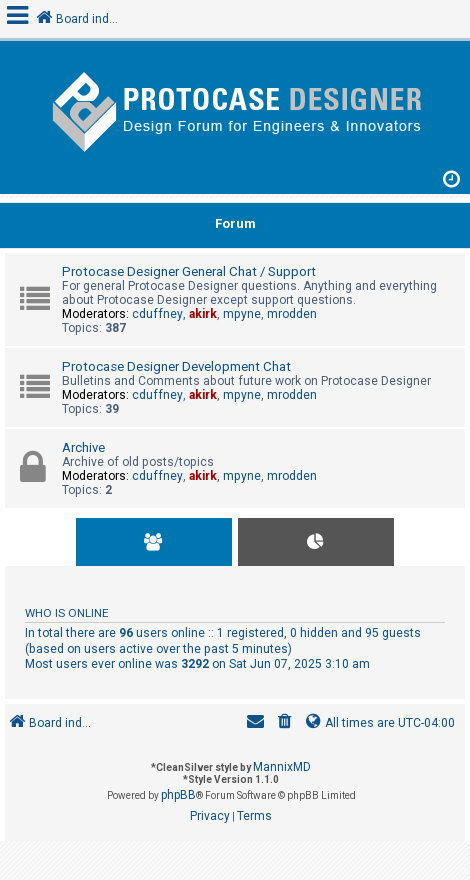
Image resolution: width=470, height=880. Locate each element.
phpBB (178, 795)
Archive (83, 447)
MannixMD (282, 767)
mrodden (292, 314)
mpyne (242, 314)
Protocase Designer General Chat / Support (189, 271)
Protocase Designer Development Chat (176, 366)
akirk (203, 314)
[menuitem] (285, 723)
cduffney (157, 314)
